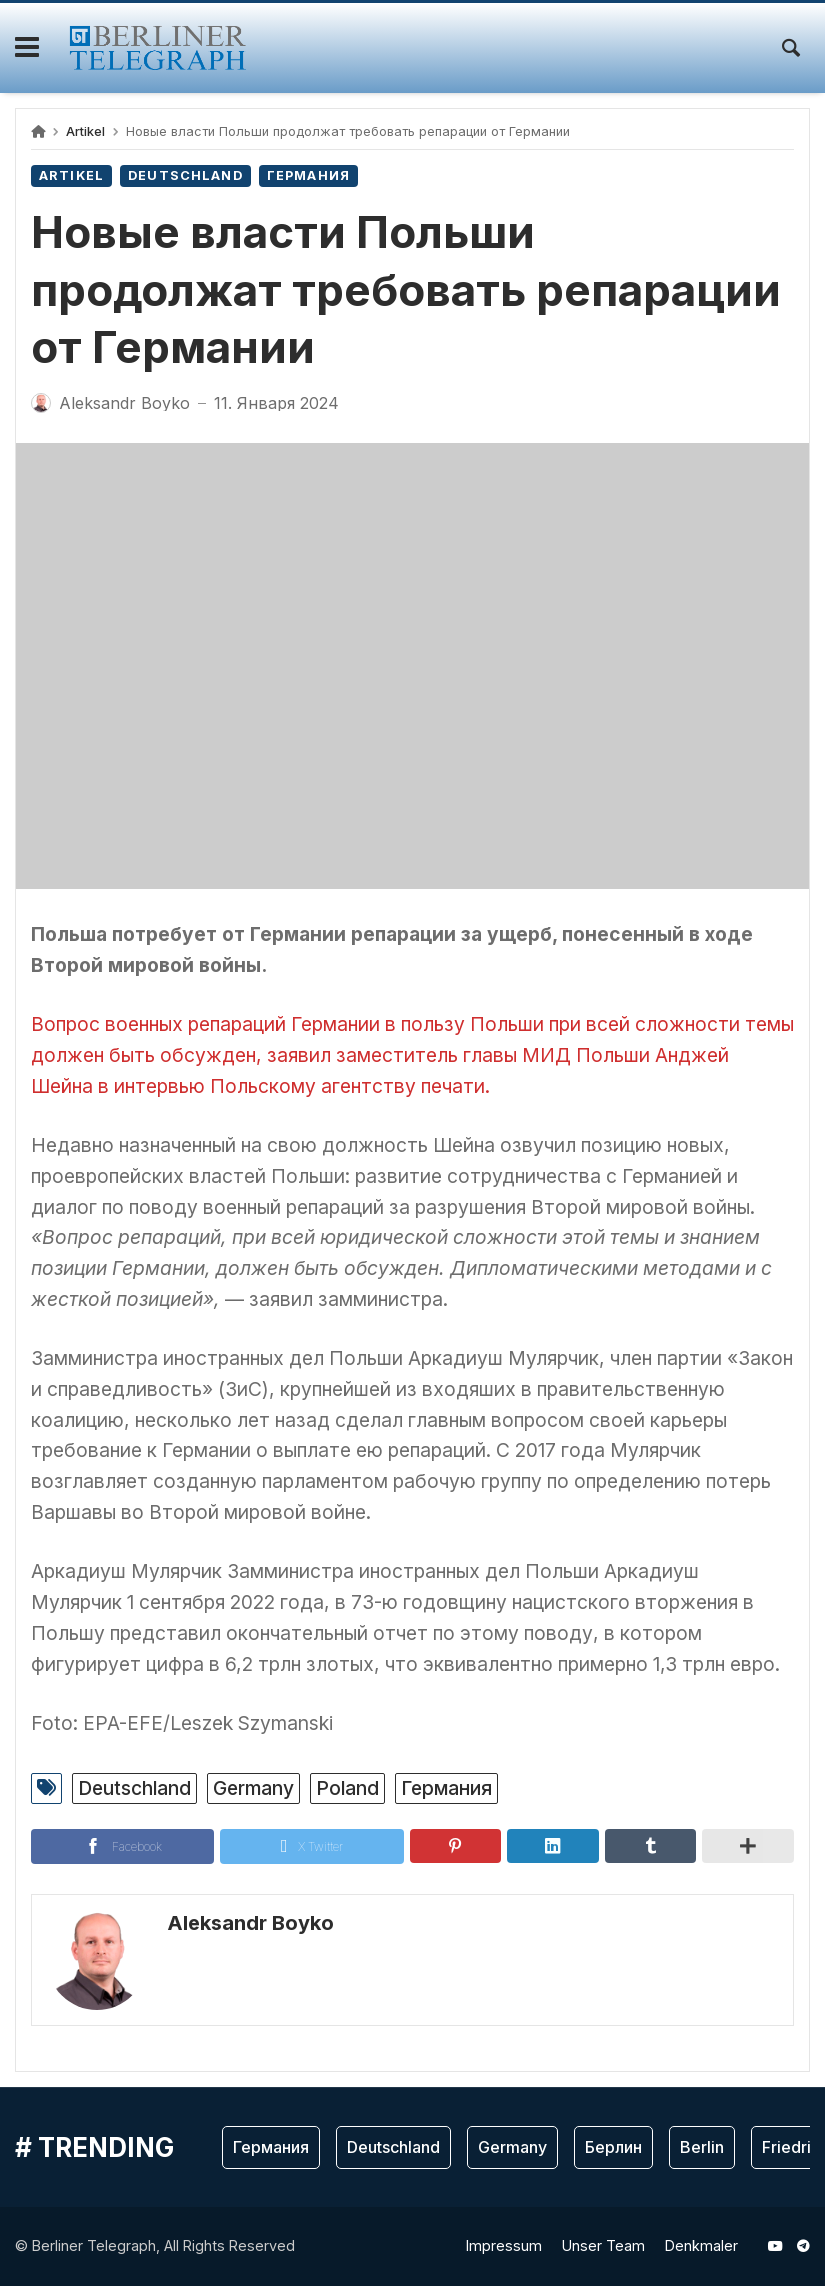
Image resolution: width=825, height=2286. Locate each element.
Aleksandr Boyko (250, 1923)
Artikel (85, 131)
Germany (253, 1788)
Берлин (613, 2147)
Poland (347, 1788)
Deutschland (185, 175)
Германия (308, 175)
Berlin (702, 2147)
